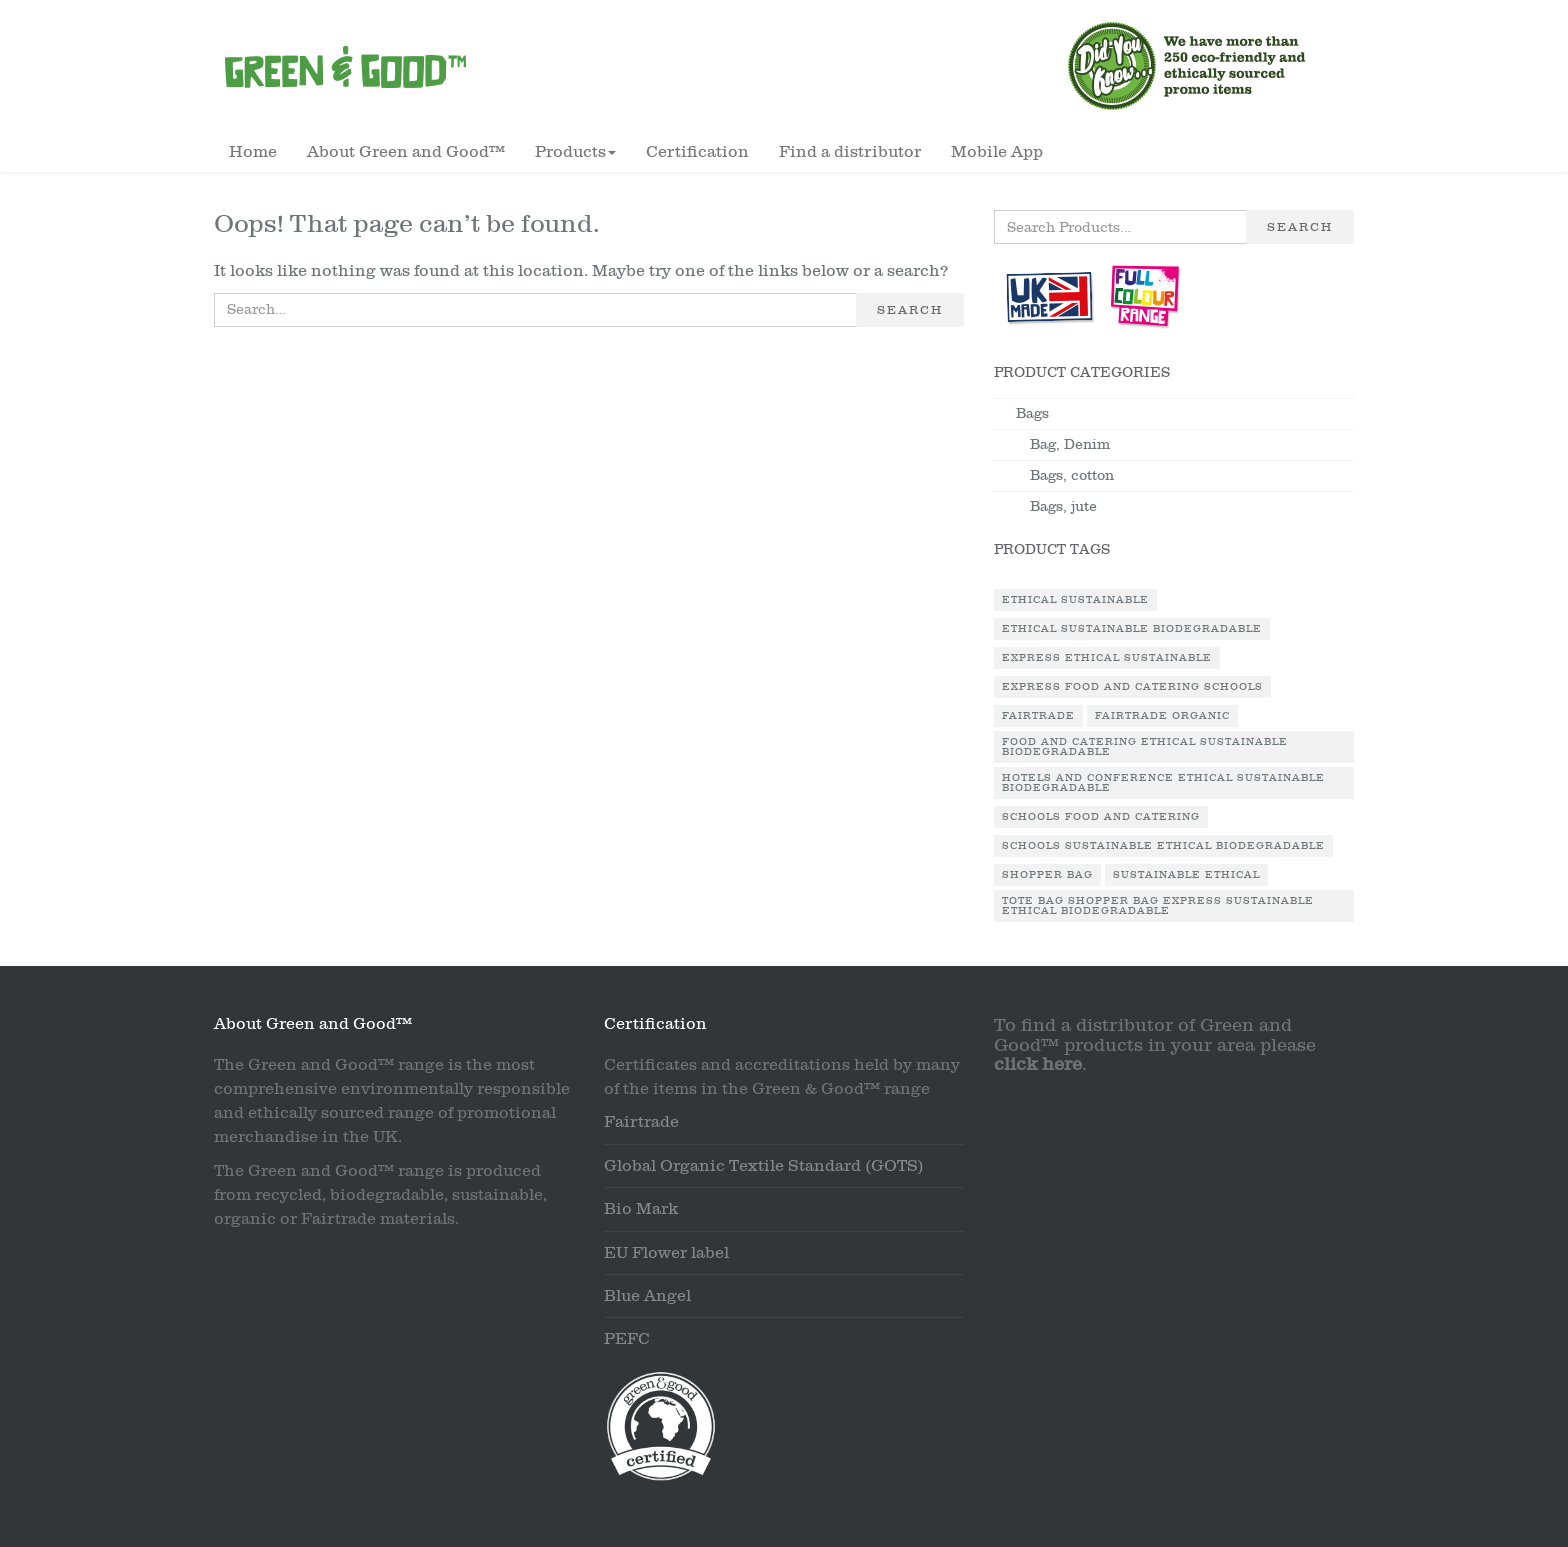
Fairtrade (641, 1122)
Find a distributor (850, 152)
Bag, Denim (1070, 444)
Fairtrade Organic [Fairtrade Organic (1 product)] (1162, 716)
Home (253, 152)
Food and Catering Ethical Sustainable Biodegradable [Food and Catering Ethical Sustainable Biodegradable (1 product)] (1145, 747)
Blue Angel (647, 1296)
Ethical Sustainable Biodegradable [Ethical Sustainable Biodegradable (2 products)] (1132, 629)
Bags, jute (1063, 506)
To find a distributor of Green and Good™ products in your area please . (1155, 1045)
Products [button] (575, 152)
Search (910, 310)
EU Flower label (666, 1253)
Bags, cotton (1072, 475)
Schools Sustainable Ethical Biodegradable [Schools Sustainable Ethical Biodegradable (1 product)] (1163, 846)
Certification (697, 152)
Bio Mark (641, 1209)
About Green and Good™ (406, 152)
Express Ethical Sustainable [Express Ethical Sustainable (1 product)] (1107, 658)
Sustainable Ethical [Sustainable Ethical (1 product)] (1186, 875)
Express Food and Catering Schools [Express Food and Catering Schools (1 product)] (1132, 687)
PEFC (627, 1339)
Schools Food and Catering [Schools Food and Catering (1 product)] (1101, 817)
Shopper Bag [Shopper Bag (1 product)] (1047, 875)
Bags (1032, 413)
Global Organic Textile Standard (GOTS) (764, 1166)
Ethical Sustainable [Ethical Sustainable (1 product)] (1075, 600)
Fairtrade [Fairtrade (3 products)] (1038, 716)
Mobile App (997, 152)
